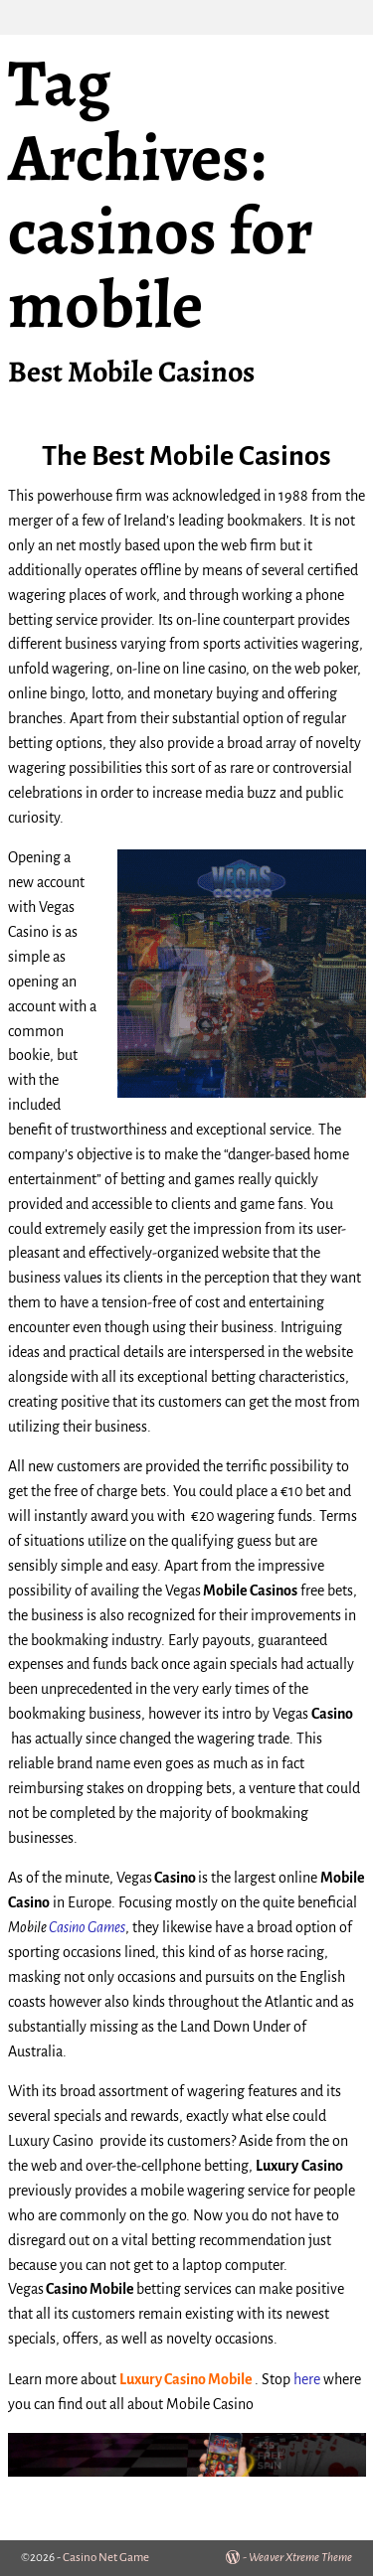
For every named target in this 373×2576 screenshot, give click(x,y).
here (306, 2379)
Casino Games (87, 1927)
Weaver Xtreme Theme (300, 2557)
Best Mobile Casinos (131, 371)
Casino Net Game (106, 2557)
